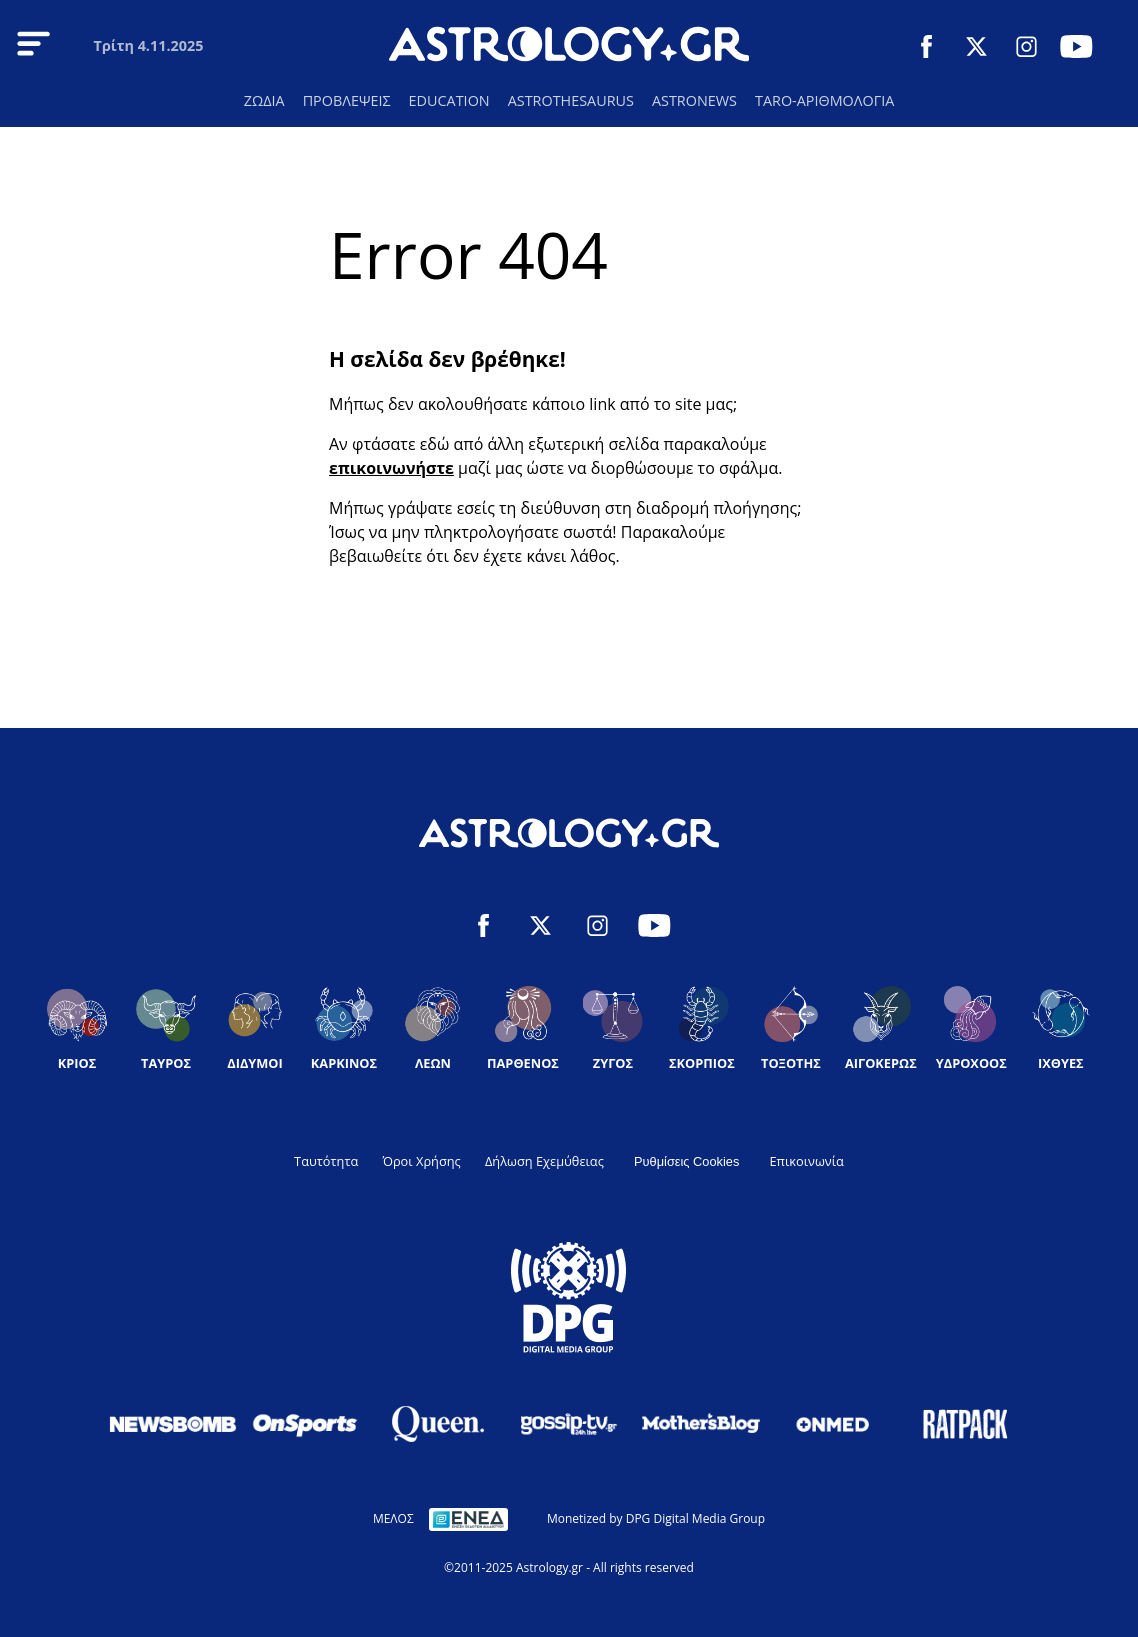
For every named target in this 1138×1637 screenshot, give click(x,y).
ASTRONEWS (694, 100)
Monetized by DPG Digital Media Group (656, 1518)
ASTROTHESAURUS (571, 100)
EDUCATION (449, 100)
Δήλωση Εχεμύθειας (544, 1161)
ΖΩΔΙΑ (264, 100)
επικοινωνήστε (391, 468)
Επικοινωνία (806, 1161)
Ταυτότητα (326, 1161)
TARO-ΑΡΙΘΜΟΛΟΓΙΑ (824, 100)
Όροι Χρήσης (421, 1161)
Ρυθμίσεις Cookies (686, 1161)
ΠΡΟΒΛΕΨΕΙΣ (347, 100)
